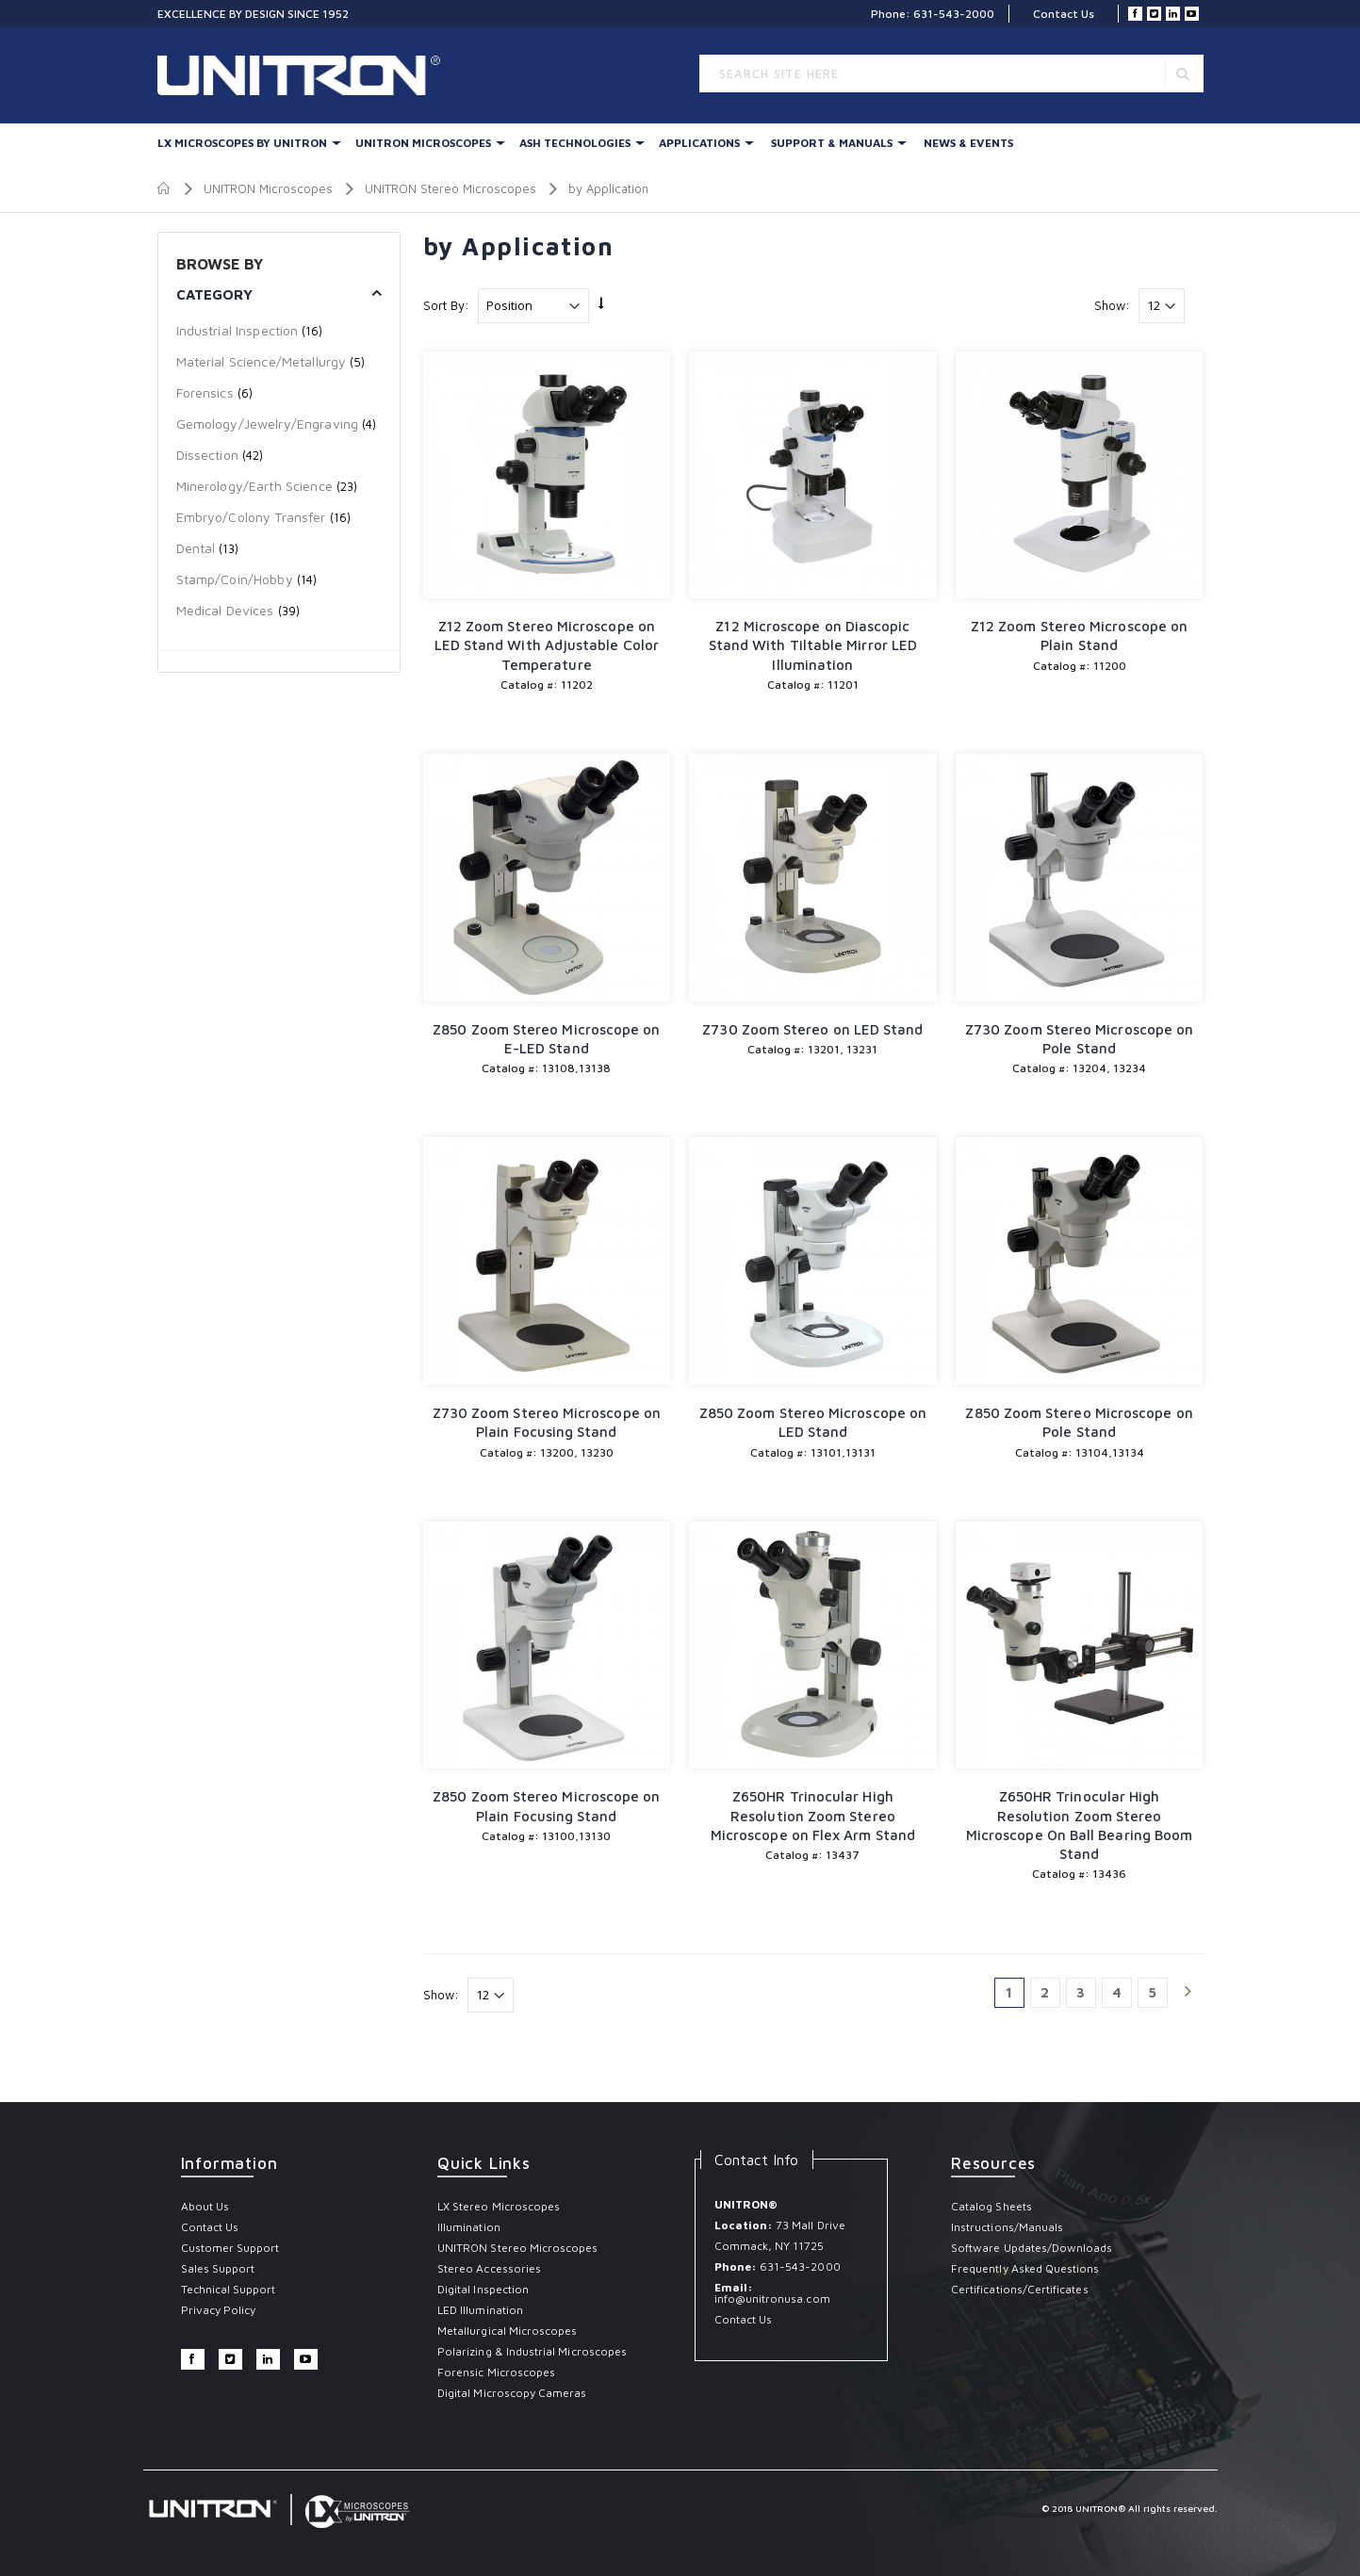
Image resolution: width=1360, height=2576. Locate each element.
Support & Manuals (832, 143)
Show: (1112, 305)
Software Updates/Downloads (1032, 2248)
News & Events (968, 143)
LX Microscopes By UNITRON (242, 143)
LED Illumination (480, 2310)
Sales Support (218, 2268)
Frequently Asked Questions (1025, 2268)
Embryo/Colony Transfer (253, 517)
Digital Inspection (483, 2289)
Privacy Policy (218, 2310)
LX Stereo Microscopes (498, 2206)
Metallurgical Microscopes (507, 2330)
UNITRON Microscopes (423, 143)
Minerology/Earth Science (254, 486)
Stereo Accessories (489, 2268)
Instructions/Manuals (1007, 2227)
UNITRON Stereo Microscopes (450, 188)
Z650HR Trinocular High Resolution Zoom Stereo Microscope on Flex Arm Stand (813, 1815)
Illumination (468, 2227)
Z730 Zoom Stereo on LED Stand (812, 1029)
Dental (196, 548)
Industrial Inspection (237, 330)
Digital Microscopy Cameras (512, 2393)
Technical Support (228, 2289)
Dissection (207, 455)
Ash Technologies (575, 143)
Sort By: (446, 305)
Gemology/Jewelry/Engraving (267, 424)
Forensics (205, 392)
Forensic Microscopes (496, 2372)
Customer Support (230, 2248)
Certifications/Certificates (1020, 2289)
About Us (205, 2206)
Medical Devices (225, 610)
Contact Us (1063, 14)
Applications (699, 143)
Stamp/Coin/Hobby (234, 579)
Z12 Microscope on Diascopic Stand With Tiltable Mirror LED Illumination (813, 645)
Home (164, 188)
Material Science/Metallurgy (261, 361)
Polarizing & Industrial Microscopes (532, 2351)
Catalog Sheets (991, 2206)
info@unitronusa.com (772, 2298)
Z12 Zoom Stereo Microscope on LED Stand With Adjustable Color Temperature (546, 645)
